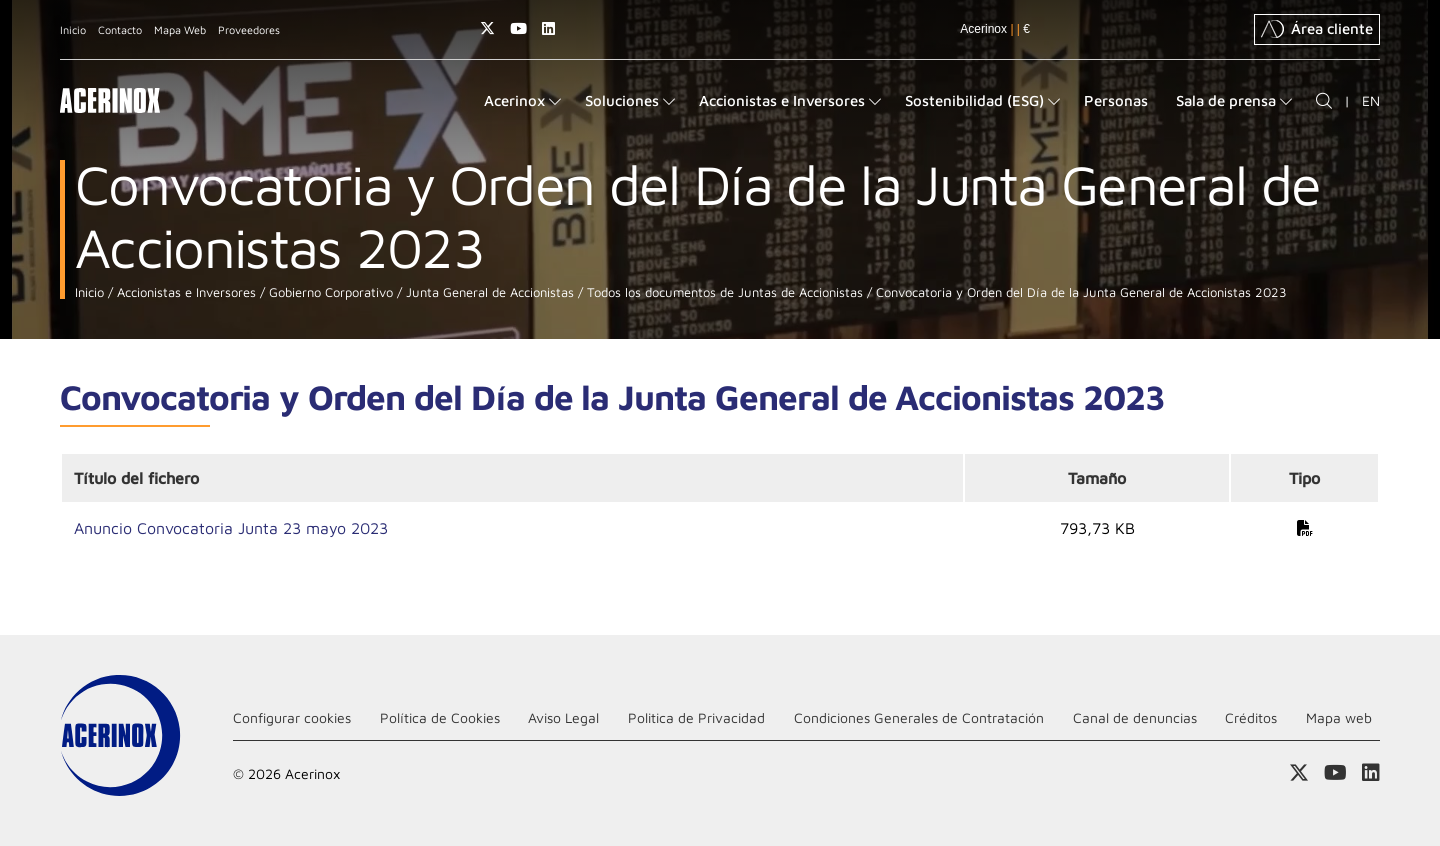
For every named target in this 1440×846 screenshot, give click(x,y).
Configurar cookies (292, 717)
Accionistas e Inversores (184, 292)
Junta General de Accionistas (488, 292)
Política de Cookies (440, 717)
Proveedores (249, 29)
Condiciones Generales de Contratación (919, 717)
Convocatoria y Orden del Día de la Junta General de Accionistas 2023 (1079, 292)
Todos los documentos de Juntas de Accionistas (723, 292)
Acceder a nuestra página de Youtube (518, 28)
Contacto (120, 29)
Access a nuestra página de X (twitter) (487, 28)
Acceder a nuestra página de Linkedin (548, 28)
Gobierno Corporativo (329, 292)
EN (1371, 100)
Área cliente (1317, 29)
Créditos (1251, 717)
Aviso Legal (563, 717)
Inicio (73, 29)
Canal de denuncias (1135, 717)
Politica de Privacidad (696, 717)
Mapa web (1339, 717)
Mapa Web (180, 29)
